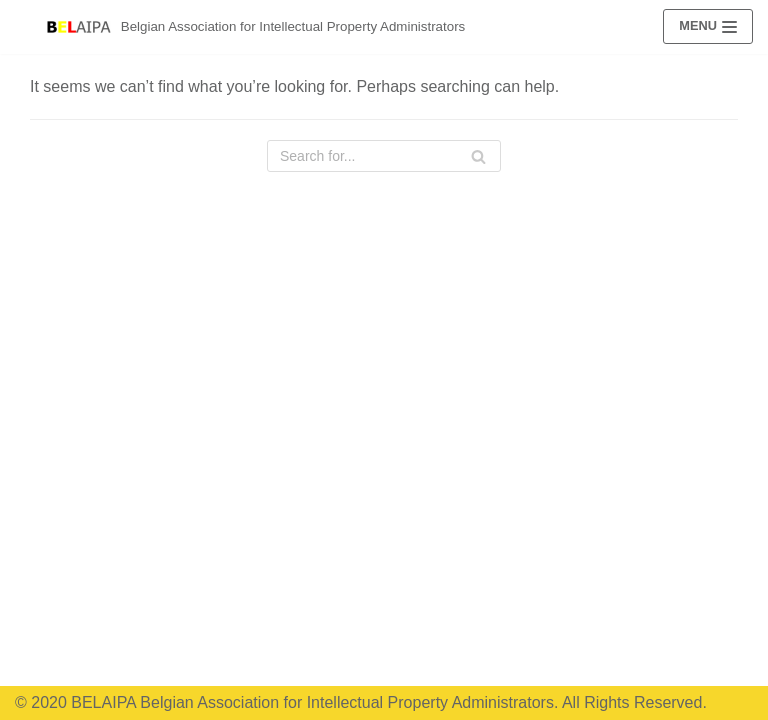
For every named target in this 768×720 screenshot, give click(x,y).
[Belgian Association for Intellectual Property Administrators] (256, 27)
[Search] (478, 156)
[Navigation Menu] (708, 26)
